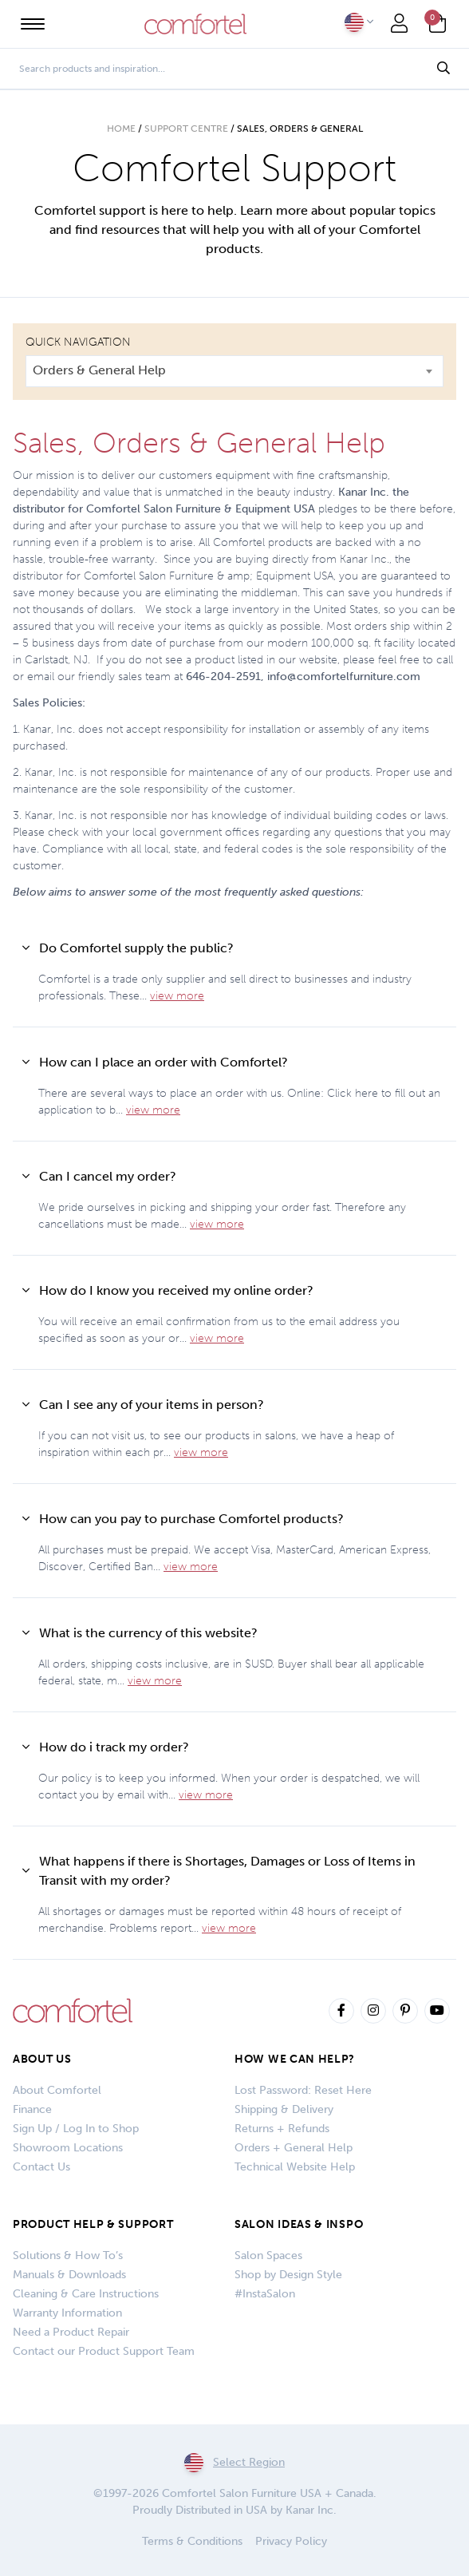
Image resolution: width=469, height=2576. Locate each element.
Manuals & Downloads (69, 2274)
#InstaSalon (265, 2294)
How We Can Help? (295, 2059)
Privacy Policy (291, 2541)
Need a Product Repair (71, 2332)
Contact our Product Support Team (104, 2351)
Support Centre (186, 128)
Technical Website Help (295, 2167)
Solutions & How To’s (68, 2255)
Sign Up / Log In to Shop (76, 2128)
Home (121, 128)
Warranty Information (67, 2313)
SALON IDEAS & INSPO (299, 2224)
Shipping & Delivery (284, 2109)
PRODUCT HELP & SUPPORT (93, 2224)
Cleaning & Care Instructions (86, 2294)
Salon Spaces (268, 2255)
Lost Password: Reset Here (303, 2090)
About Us (42, 2059)
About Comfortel (57, 2090)
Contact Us (41, 2167)
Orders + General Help (294, 2148)
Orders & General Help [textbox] (99, 370)
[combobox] (234, 371)
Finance (32, 2109)
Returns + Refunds (282, 2128)
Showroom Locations (68, 2148)
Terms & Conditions (192, 2541)
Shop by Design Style (288, 2274)
